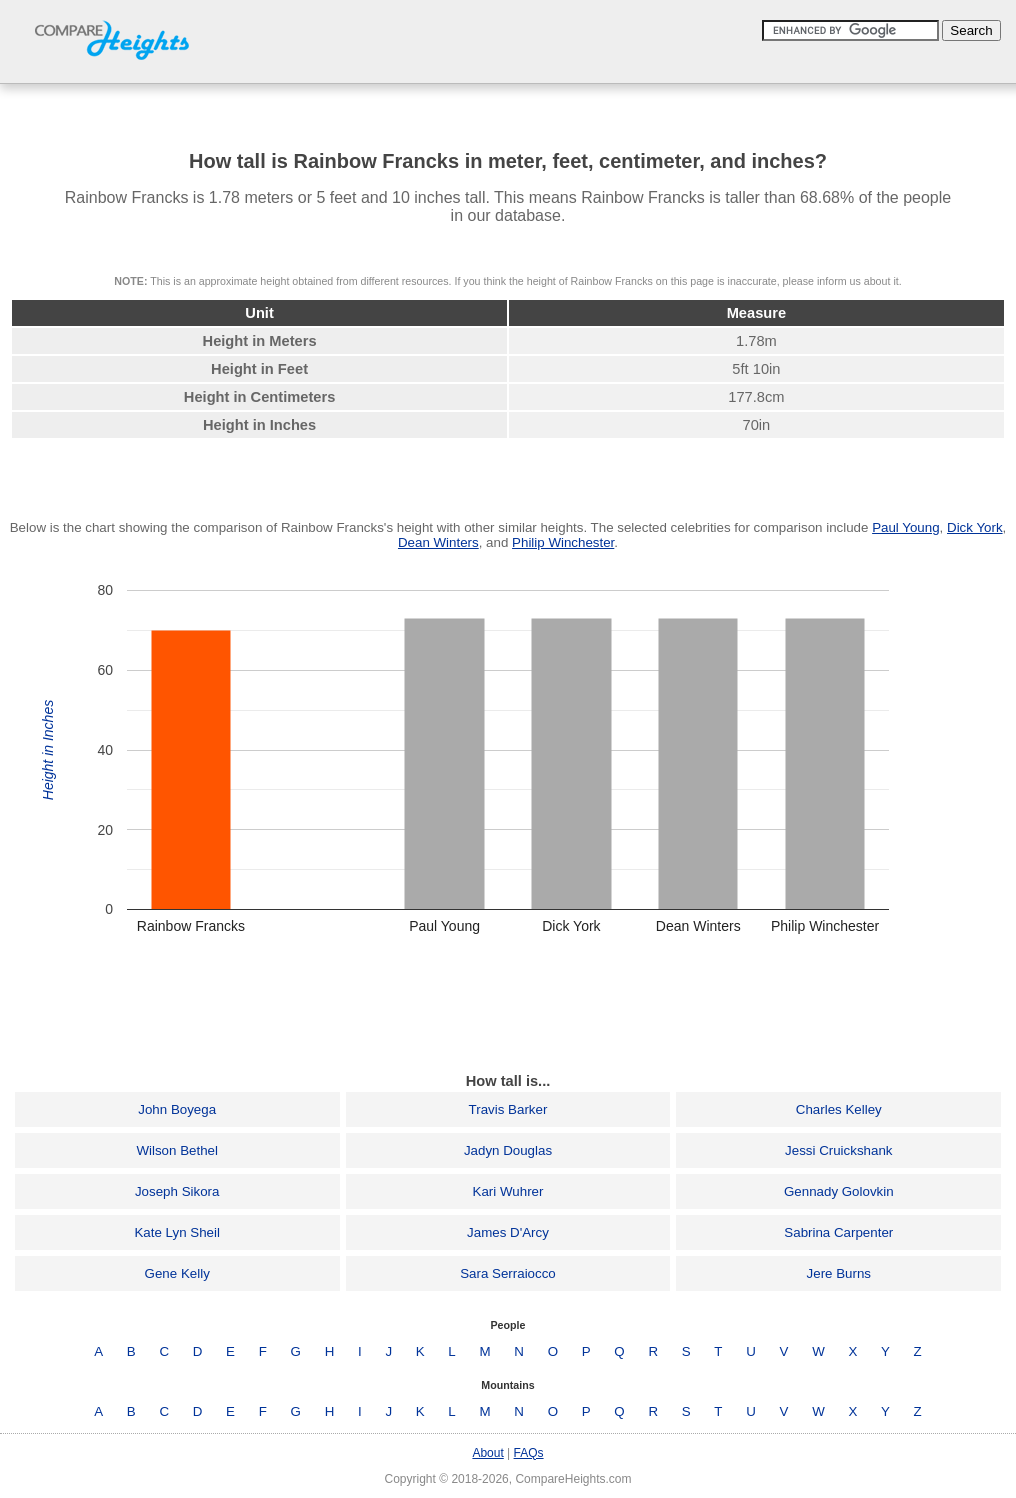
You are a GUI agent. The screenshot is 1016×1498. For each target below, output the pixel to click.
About (487, 1453)
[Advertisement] (508, 1010)
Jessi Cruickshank (838, 1150)
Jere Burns (839, 1273)
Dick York (975, 527)
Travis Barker (508, 1109)
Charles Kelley (839, 1109)
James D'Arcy (508, 1232)
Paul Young (905, 527)
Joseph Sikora (177, 1191)
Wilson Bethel (177, 1150)
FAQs (529, 1453)
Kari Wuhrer (508, 1191)
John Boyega (177, 1109)
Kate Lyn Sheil (176, 1232)
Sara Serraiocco (508, 1273)
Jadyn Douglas (508, 1150)
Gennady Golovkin (839, 1191)
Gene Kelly (177, 1273)
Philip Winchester (563, 542)
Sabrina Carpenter (838, 1232)
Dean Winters (438, 542)
